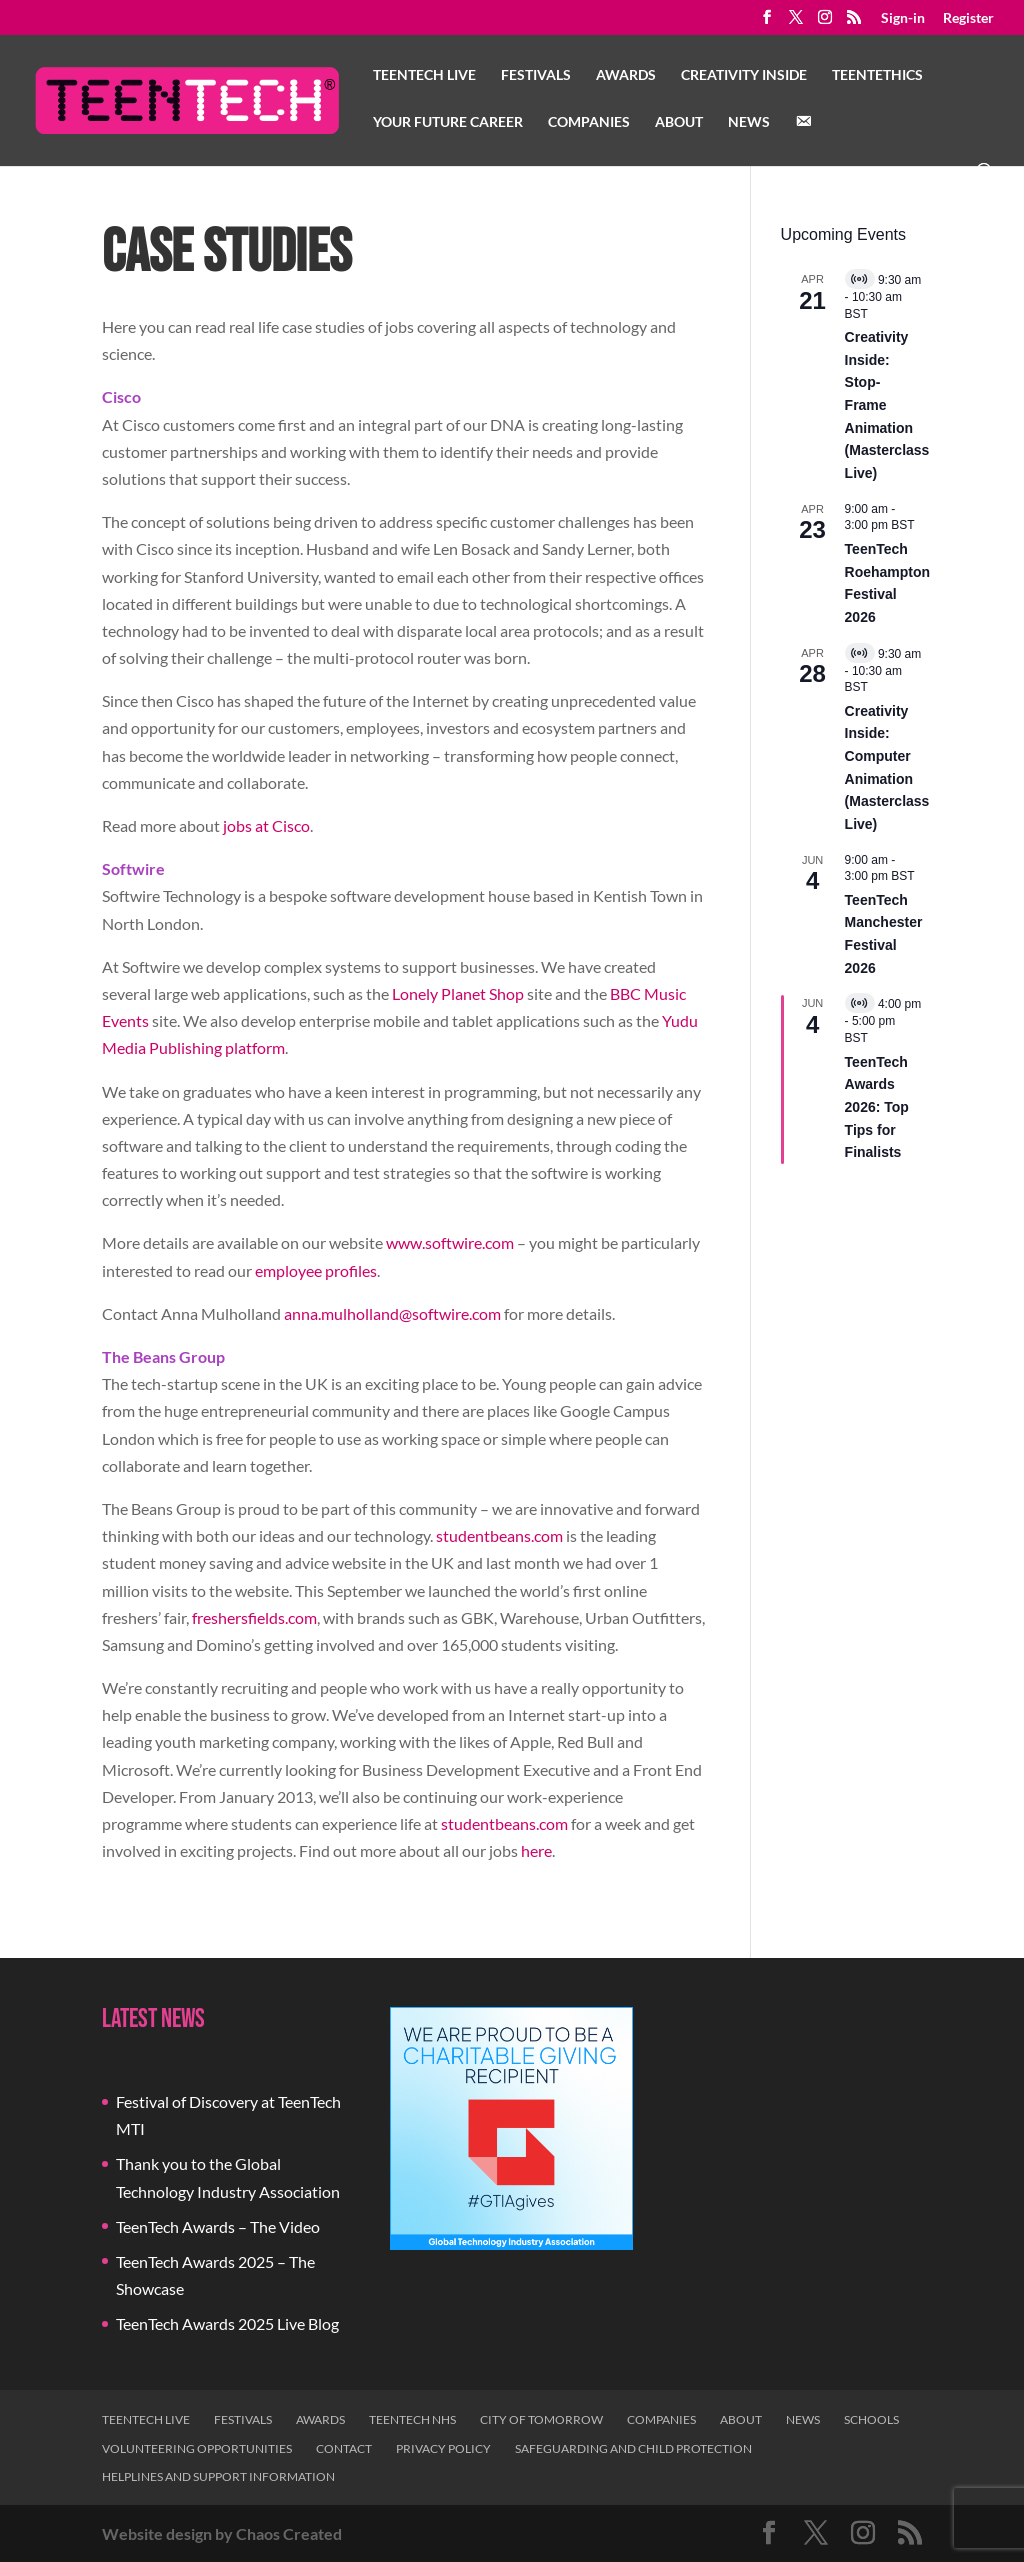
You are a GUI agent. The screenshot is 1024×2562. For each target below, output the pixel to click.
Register (968, 18)
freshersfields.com (254, 1617)
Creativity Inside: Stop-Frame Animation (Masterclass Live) (887, 405)
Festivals (536, 75)
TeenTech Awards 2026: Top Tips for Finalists (877, 1107)
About (679, 122)
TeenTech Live (424, 75)
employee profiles (316, 1270)
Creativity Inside (744, 75)
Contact (344, 2448)
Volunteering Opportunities (197, 2448)
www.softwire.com (450, 1242)
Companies (589, 122)
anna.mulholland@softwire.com (392, 1313)
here (536, 1850)
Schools (871, 2419)
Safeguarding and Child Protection (633, 2448)
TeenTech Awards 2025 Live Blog (227, 2323)
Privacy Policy (443, 2448)
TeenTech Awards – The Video (218, 2226)
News (749, 122)
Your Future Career (448, 122)
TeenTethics (877, 75)
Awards (626, 75)
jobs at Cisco (266, 825)
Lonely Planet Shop (458, 993)
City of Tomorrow (541, 2419)
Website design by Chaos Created (222, 2533)
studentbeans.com (499, 1535)
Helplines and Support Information (218, 2476)
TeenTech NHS (412, 2419)
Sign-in (903, 18)
